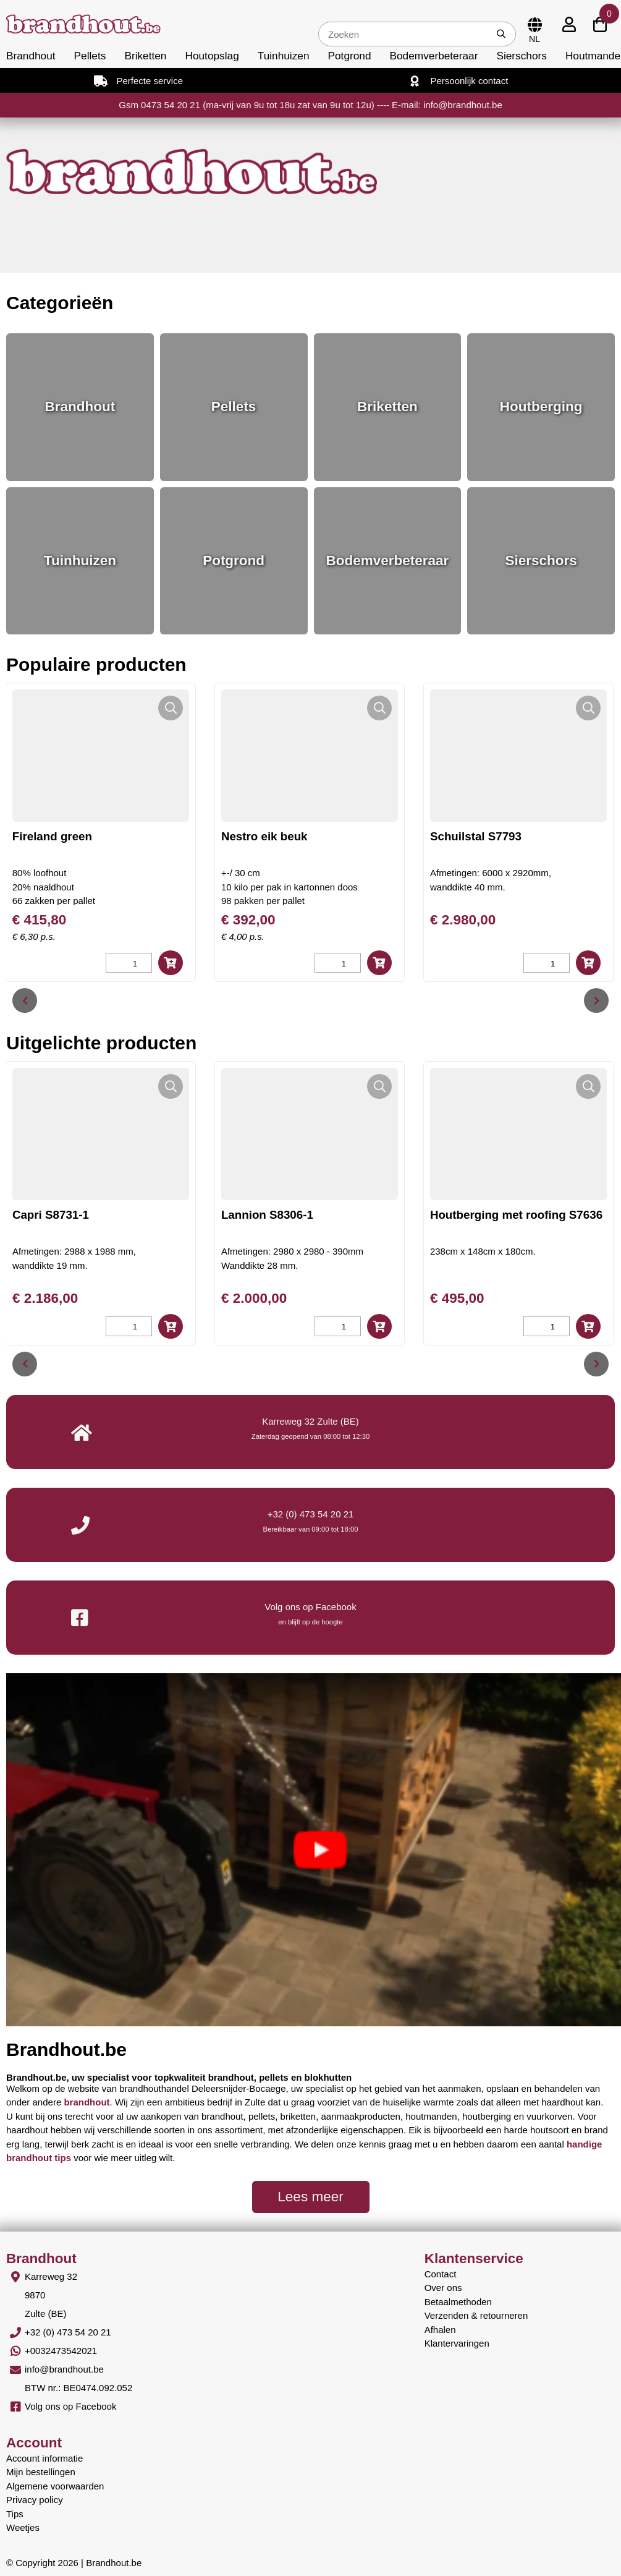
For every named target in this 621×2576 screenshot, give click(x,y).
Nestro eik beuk (264, 836)
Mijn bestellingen (40, 2472)
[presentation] (24, 1000)
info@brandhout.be (64, 2369)
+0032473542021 (61, 2350)
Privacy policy (34, 2499)
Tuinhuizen (284, 55)
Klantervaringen (457, 2343)
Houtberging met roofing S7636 (516, 1214)
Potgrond (349, 55)
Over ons (443, 2287)
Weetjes (23, 2527)
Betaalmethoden (458, 2302)
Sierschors (521, 55)
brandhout (86, 2102)
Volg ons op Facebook (70, 2406)
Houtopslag (212, 55)
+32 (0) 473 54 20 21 (311, 1514)
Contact (441, 2274)
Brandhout (31, 55)
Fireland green (52, 836)
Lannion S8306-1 (267, 1214)
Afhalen (440, 2329)
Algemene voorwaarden (55, 2486)
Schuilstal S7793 (476, 836)
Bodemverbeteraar (434, 55)
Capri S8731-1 (50, 1214)
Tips (14, 2514)
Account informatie (44, 2458)
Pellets (90, 55)
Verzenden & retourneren (476, 2315)
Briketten (145, 55)
